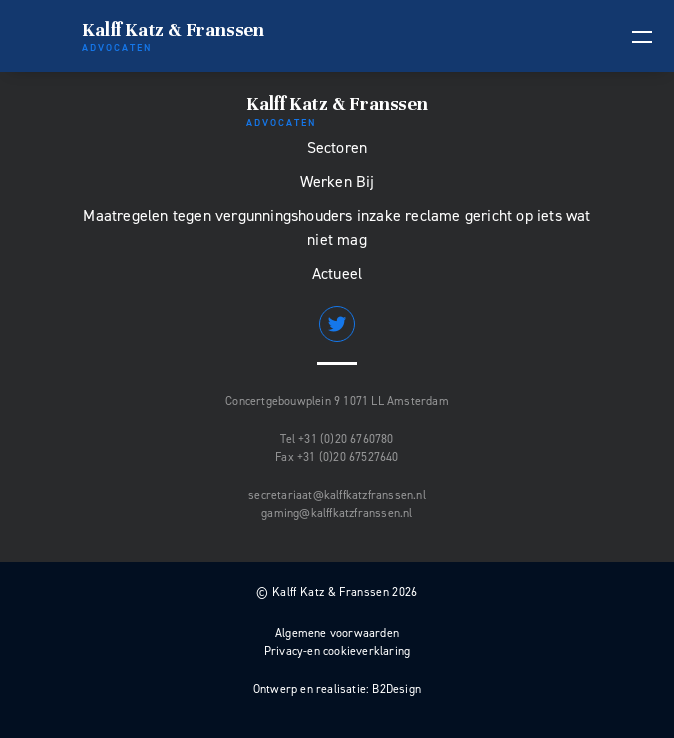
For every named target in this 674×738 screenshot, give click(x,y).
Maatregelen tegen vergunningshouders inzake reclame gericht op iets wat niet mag (336, 227)
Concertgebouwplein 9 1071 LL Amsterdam (337, 401)
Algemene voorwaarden (337, 633)
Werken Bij (337, 181)
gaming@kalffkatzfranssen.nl (336, 513)
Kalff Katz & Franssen (173, 36)
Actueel (337, 273)
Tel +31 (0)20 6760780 (336, 439)
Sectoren (337, 147)
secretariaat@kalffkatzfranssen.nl (337, 495)
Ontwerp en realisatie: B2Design (337, 689)
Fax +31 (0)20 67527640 (336, 457)
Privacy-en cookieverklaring (337, 651)
